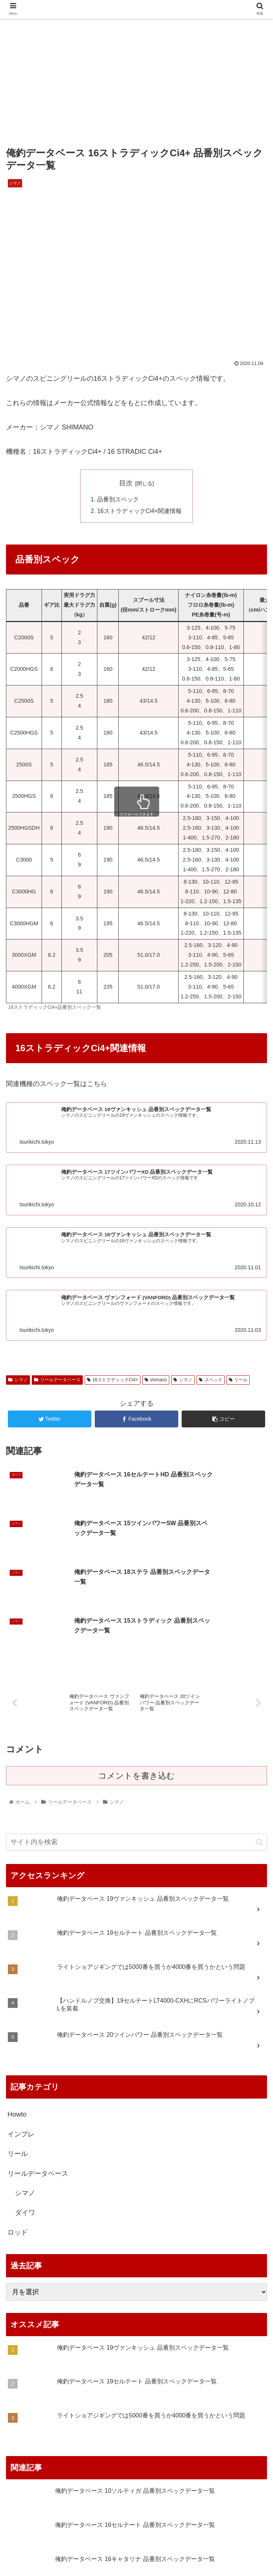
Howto (17, 2017)
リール (17, 2056)
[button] (259, 1744)
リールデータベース (37, 2076)
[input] (136, 1745)
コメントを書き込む (136, 1678)
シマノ (25, 2096)
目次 (126, 483)
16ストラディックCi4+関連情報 (139, 512)
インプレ (20, 2037)
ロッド (17, 2135)
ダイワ (25, 2115)
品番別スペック (118, 500)
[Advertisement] (136, 78)
